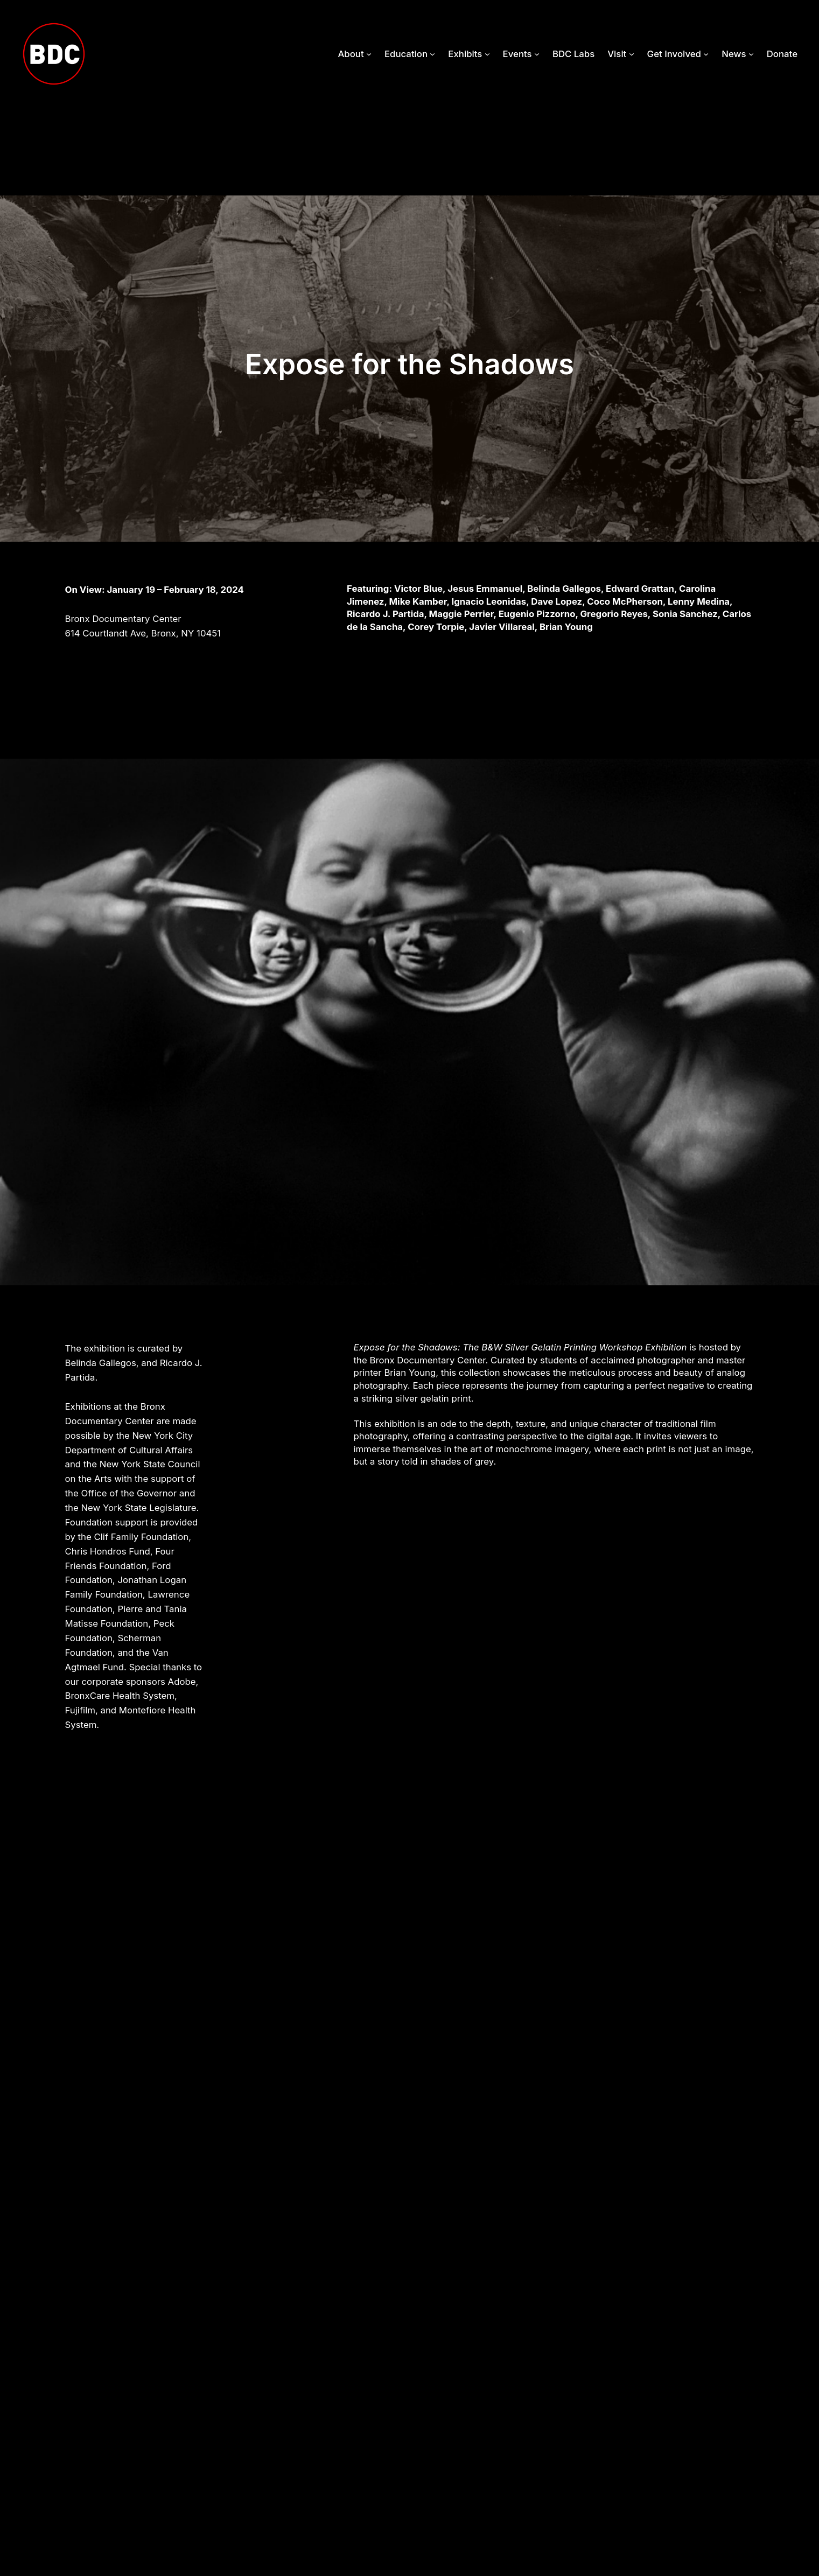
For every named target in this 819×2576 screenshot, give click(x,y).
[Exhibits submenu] (487, 54)
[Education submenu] (432, 54)
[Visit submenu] (631, 54)
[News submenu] (751, 54)
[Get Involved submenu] (706, 54)
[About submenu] (369, 54)
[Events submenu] (537, 54)
